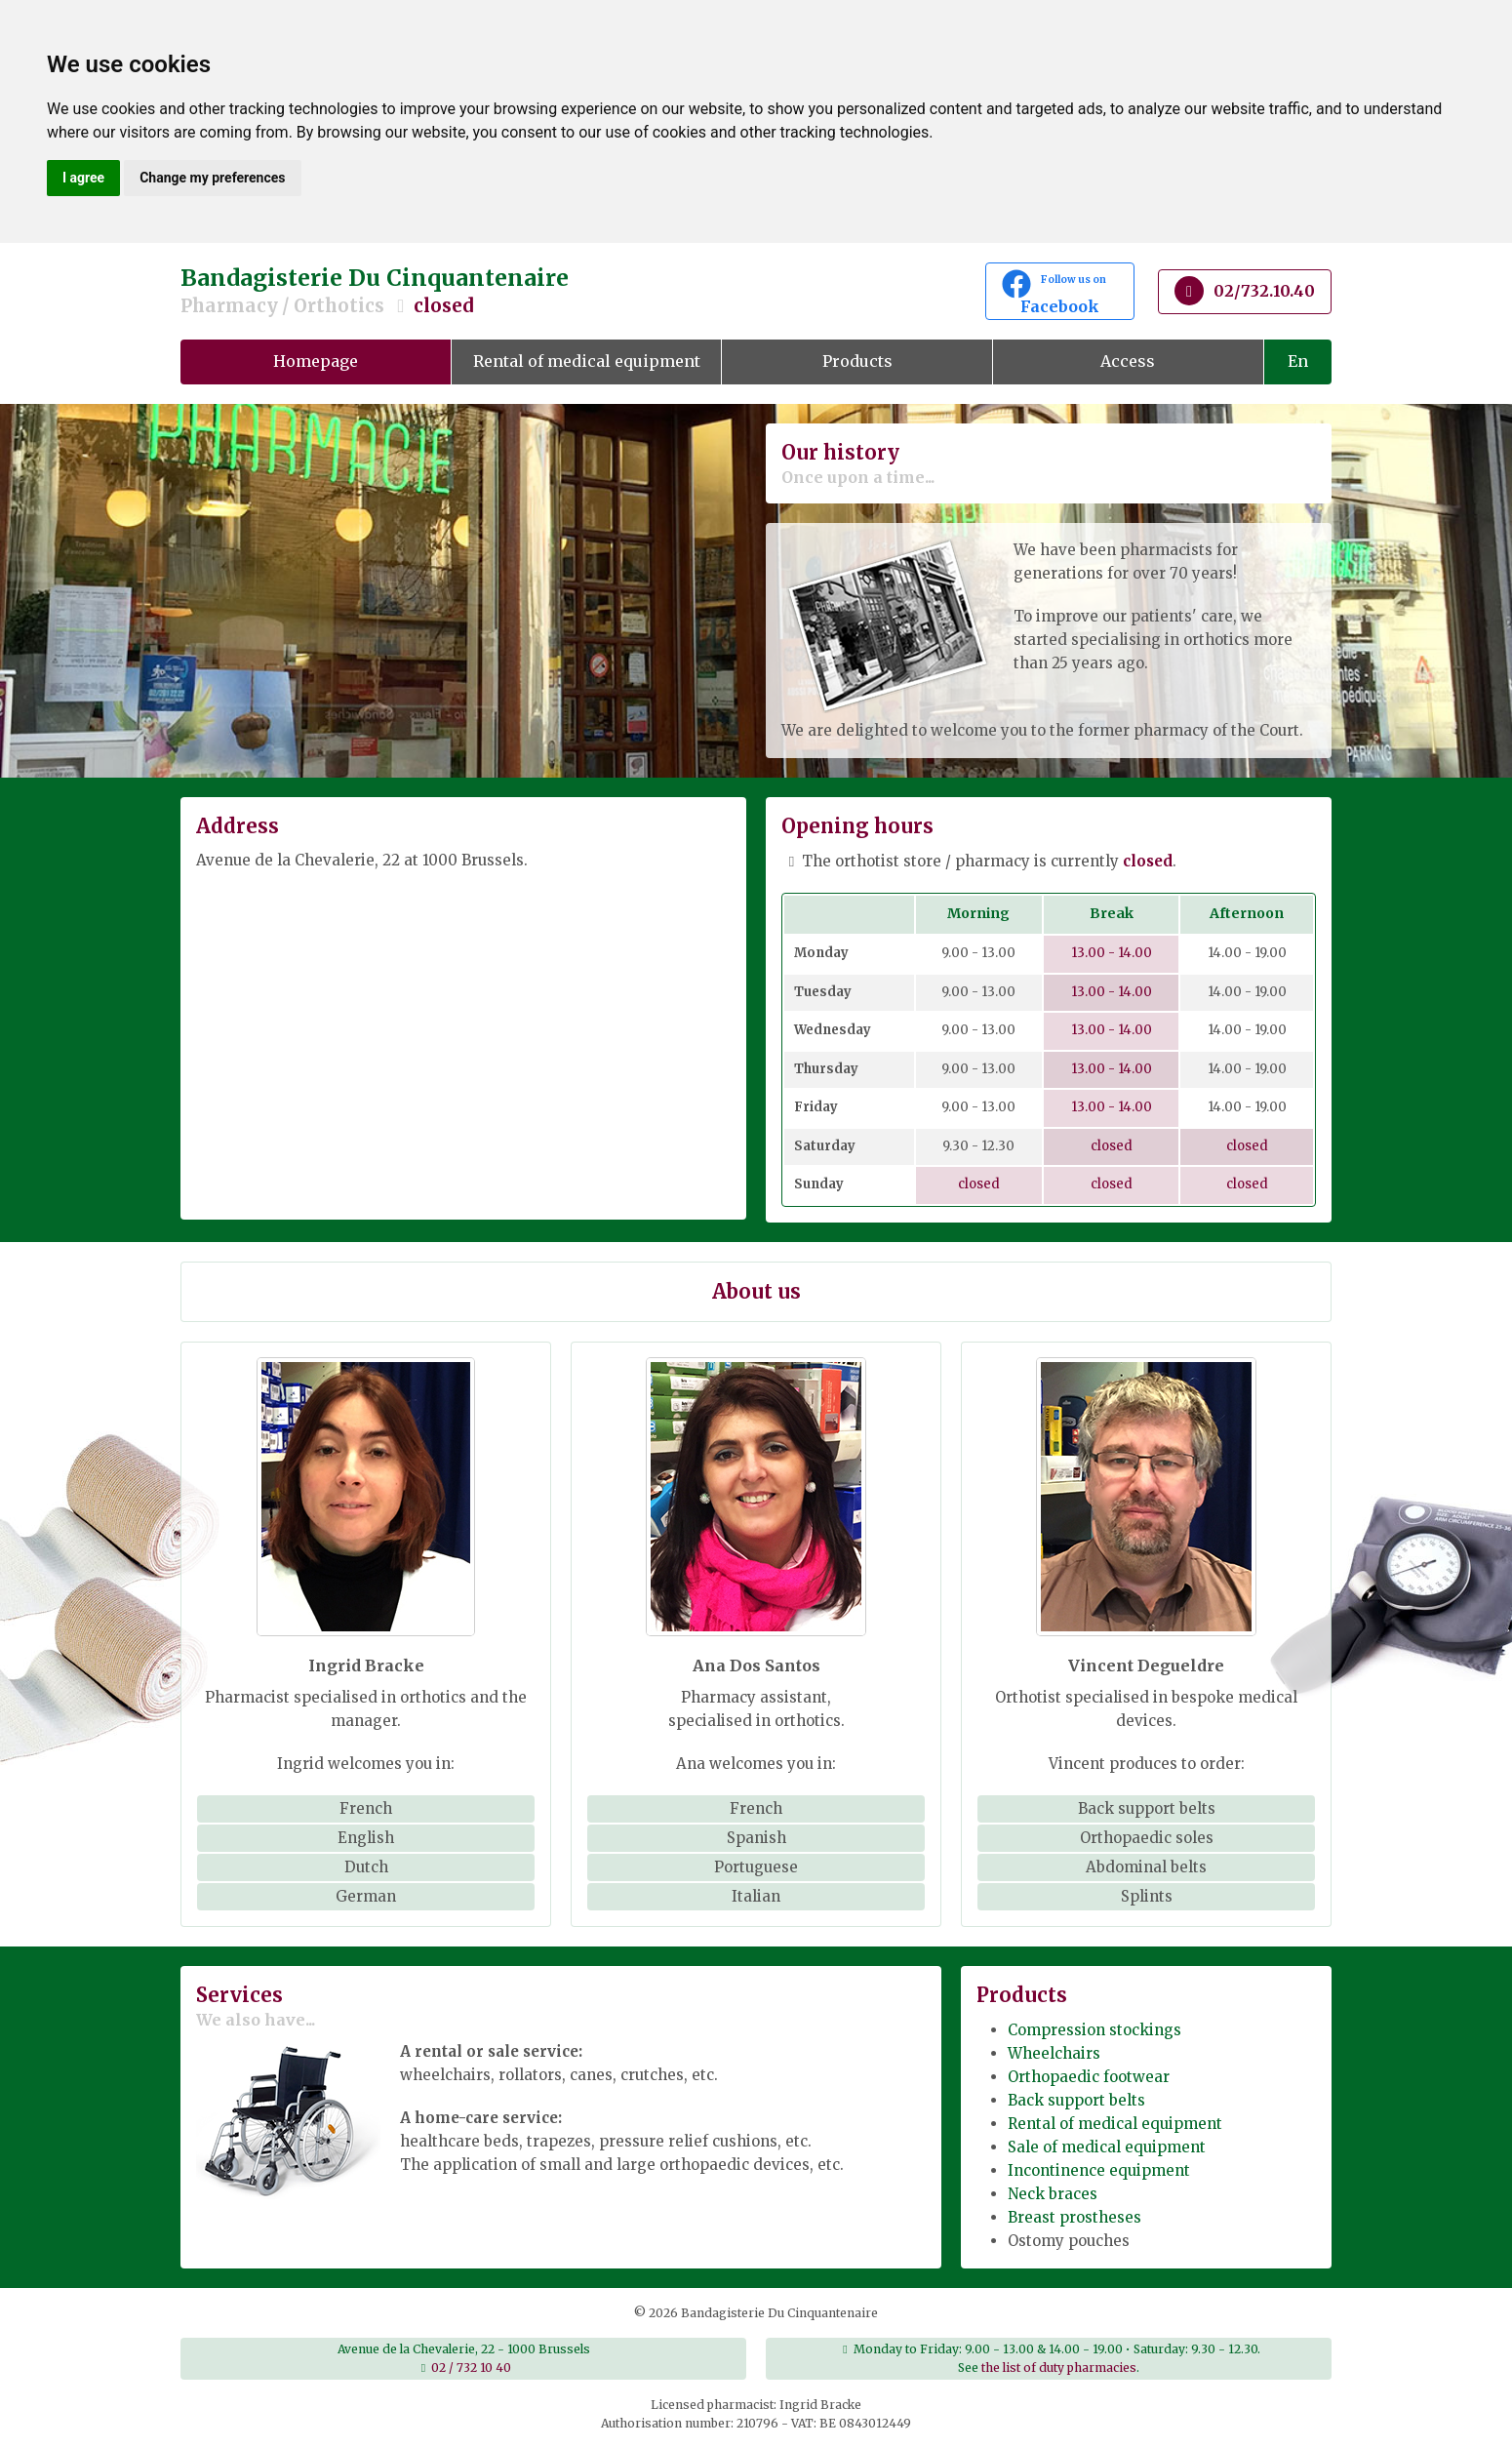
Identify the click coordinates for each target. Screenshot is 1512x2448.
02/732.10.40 (1244, 290)
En (1298, 361)
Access (1127, 361)
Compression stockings (1094, 2030)
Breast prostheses (1074, 2217)
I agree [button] (83, 177)
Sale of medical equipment (1107, 2147)
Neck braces (1052, 2194)
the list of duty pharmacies (1058, 2367)
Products (857, 361)
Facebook (1060, 292)
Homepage (315, 361)
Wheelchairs (1054, 2053)
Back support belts (1076, 2100)
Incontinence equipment (1099, 2170)
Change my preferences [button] (212, 177)
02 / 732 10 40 (471, 2367)
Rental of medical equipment (586, 361)
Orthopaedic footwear (1089, 2076)
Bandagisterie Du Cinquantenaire (560, 291)
